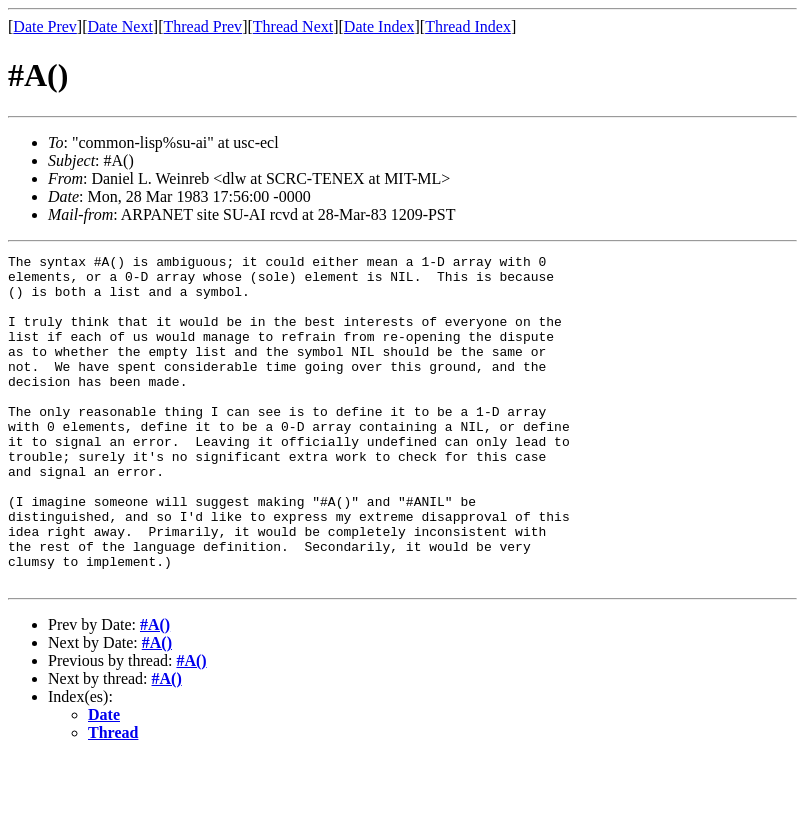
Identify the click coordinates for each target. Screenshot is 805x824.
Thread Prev (202, 26)
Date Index (379, 26)
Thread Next (293, 26)
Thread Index (468, 26)
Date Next (120, 26)
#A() (155, 690)
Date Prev (45, 26)
